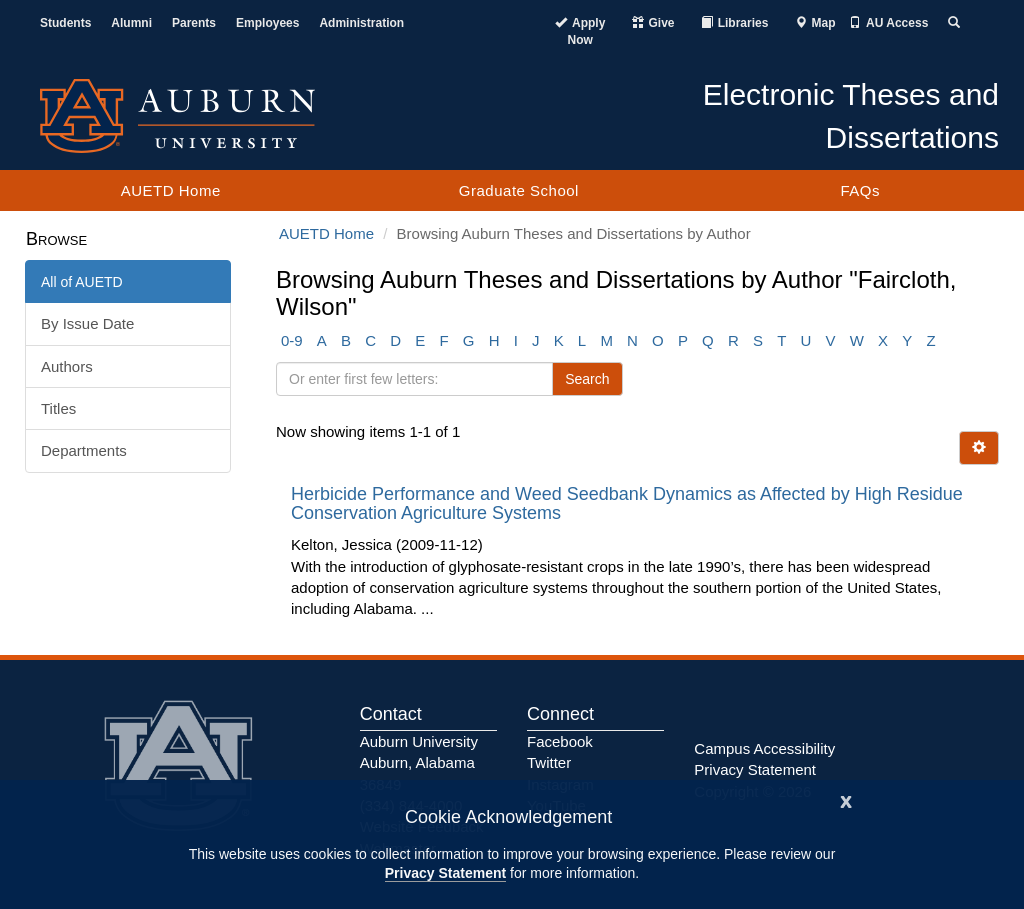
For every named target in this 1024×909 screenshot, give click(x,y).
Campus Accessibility (764, 748)
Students (65, 23)
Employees (267, 23)
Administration (361, 23)
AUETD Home (171, 190)
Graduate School (519, 190)
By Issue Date (87, 323)
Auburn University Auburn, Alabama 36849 (419, 763)
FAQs (860, 190)
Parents (194, 23)
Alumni (131, 23)
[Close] (846, 799)
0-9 (292, 340)
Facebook (560, 741)
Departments (84, 450)
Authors (67, 366)
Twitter (549, 762)
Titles (58, 408)
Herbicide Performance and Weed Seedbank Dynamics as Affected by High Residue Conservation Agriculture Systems (627, 504)
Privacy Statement (445, 873)
